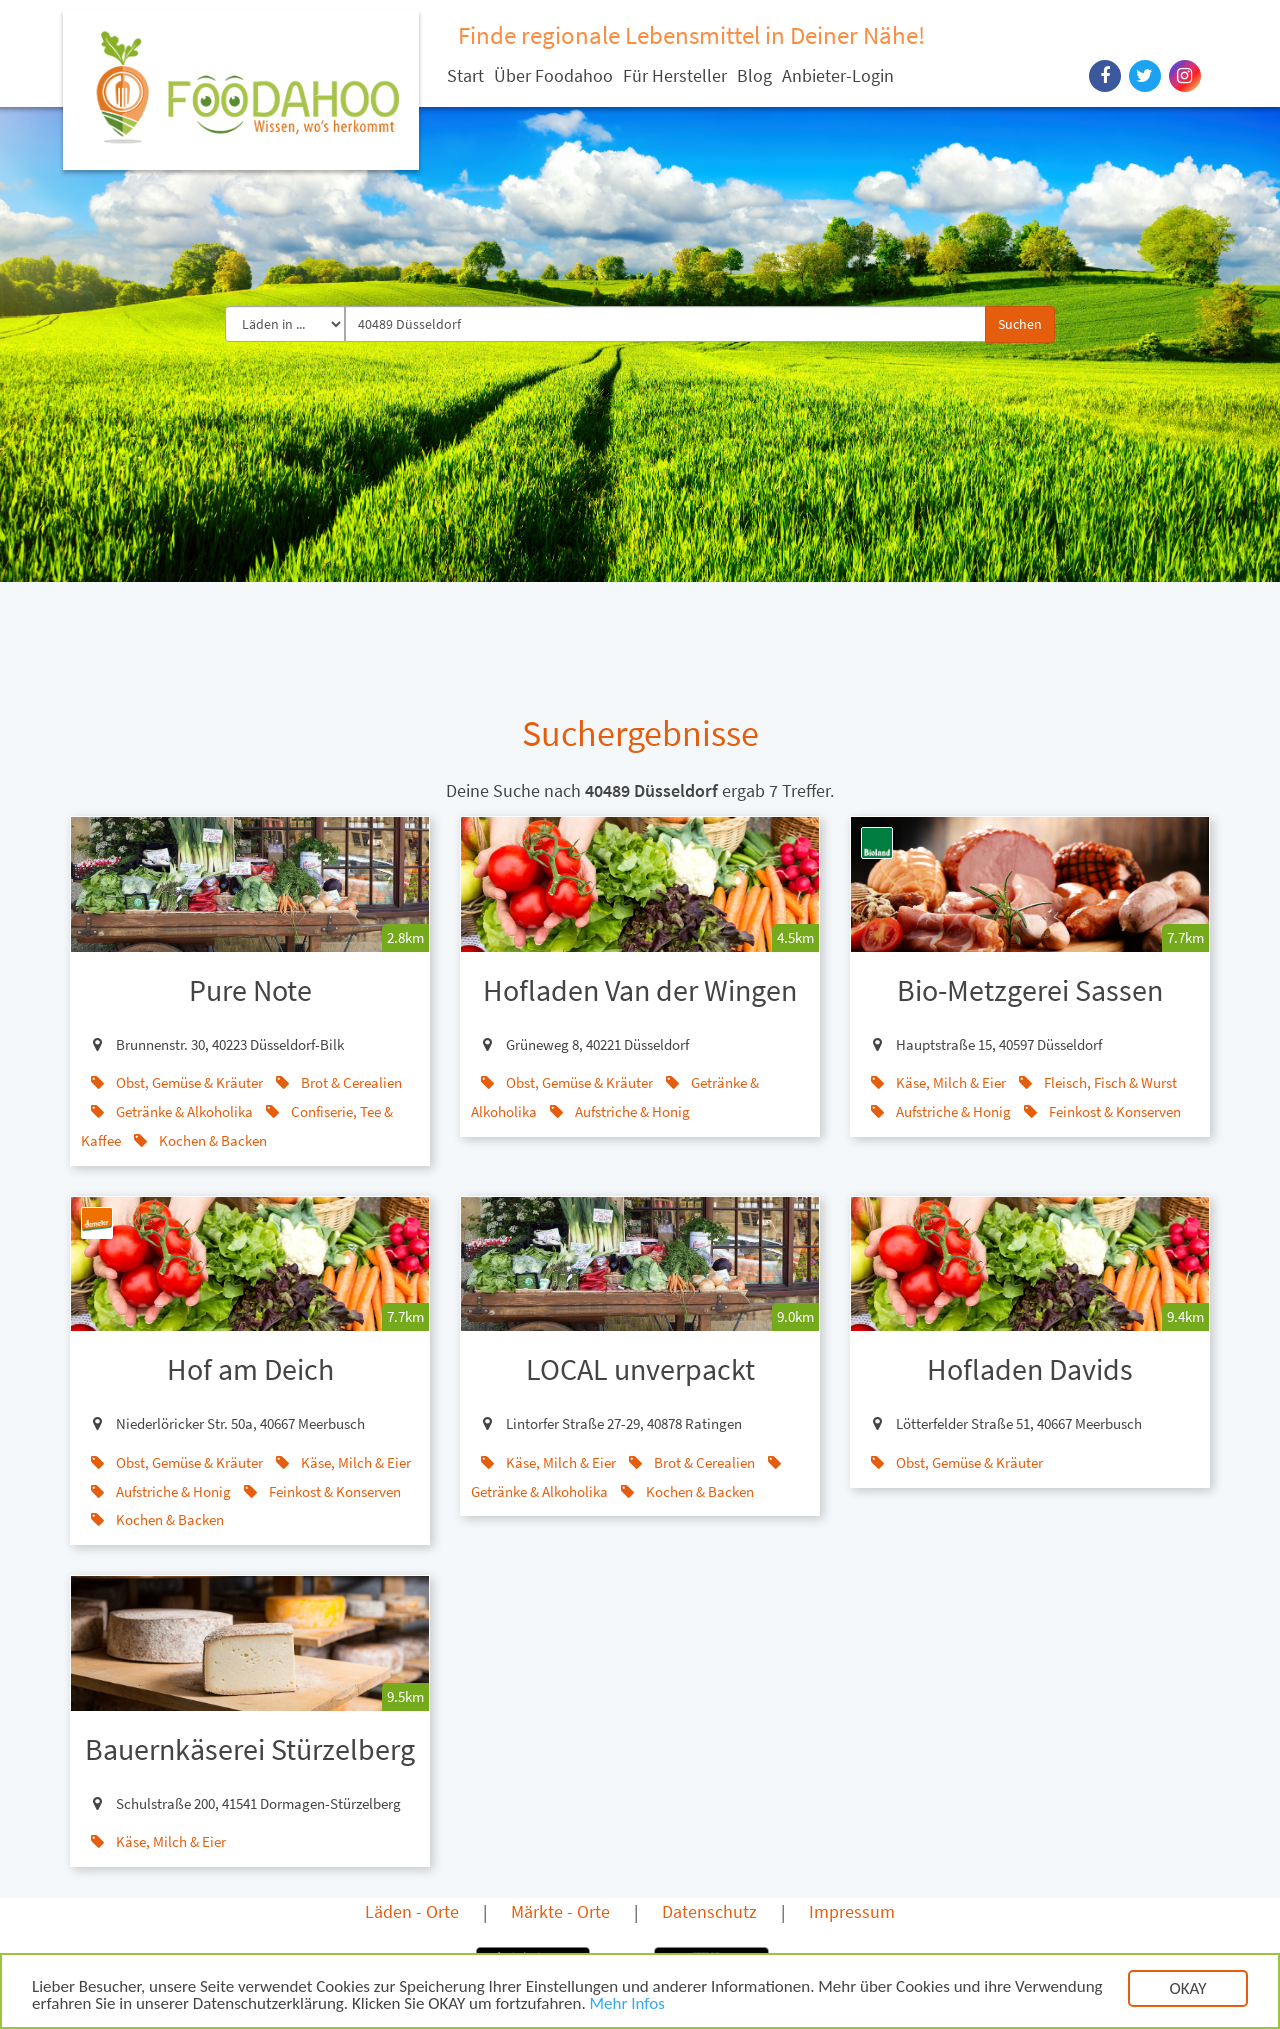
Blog (754, 75)
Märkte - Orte (560, 1911)
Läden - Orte (412, 1911)
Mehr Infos (627, 2005)
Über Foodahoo (553, 75)
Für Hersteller (675, 75)
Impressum (852, 1911)
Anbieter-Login (838, 75)
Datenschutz (709, 1911)
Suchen (1020, 324)
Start (465, 75)
